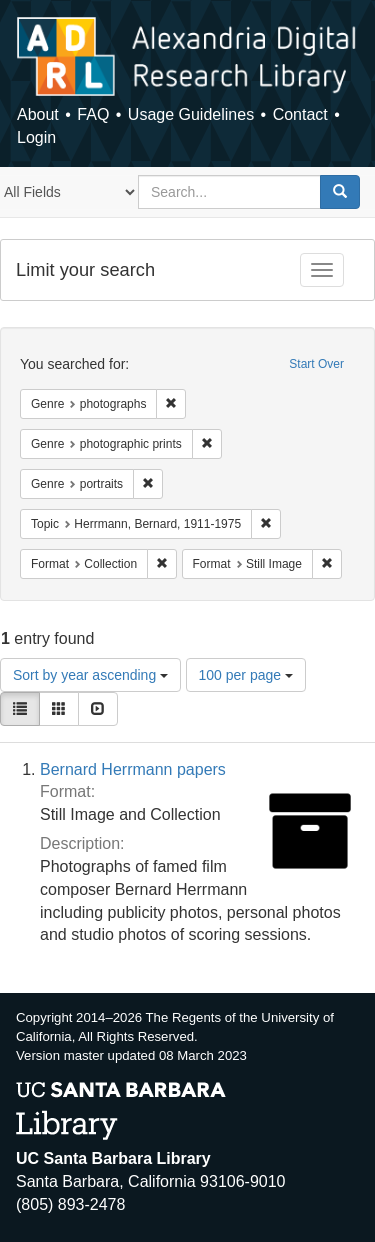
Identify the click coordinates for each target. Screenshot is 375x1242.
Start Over (316, 364)
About (38, 114)
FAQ (93, 114)
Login (36, 137)
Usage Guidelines (191, 114)
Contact (300, 114)
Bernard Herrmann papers (133, 769)
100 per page (246, 675)
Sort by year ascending (90, 675)
